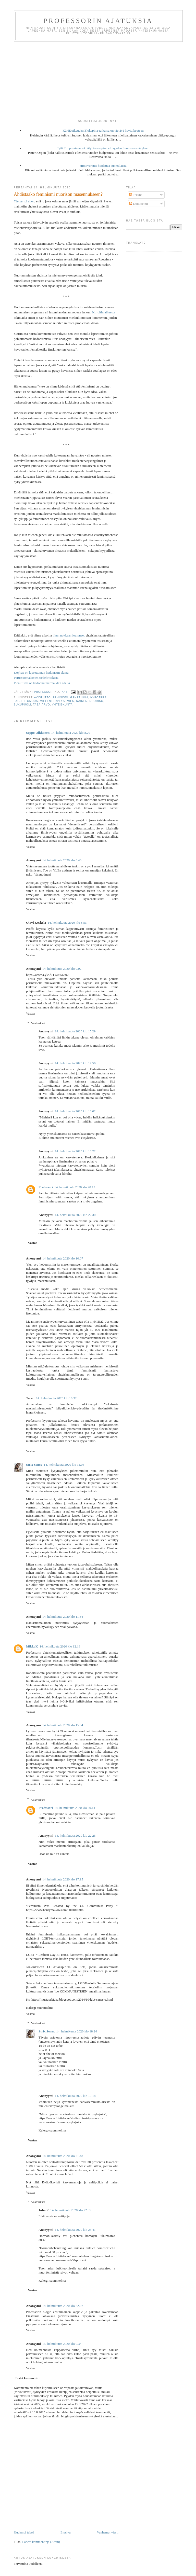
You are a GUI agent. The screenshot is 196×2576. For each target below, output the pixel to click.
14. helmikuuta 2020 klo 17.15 (62, 1879)
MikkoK (32, 1646)
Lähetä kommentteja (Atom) (41, 2542)
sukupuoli (22, 704)
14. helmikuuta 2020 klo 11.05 (64, 1464)
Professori (46, 1187)
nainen (81, 701)
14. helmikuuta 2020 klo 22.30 (75, 1215)
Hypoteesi (98, 697)
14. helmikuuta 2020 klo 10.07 (62, 1258)
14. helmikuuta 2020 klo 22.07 (62, 2306)
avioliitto (42, 697)
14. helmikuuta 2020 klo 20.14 (74, 1808)
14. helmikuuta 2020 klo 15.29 (75, 1031)
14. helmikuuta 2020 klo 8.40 (61, 860)
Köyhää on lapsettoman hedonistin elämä (41, 672)
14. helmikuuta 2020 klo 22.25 (75, 1835)
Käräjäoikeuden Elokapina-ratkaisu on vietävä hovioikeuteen (103, 130)
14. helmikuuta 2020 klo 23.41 (75, 2230)
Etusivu (65, 2532)
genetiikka (79, 697)
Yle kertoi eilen (24, 201)
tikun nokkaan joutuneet (69, 635)
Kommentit (138, 203)
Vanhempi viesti (107, 2532)
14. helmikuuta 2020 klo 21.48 (62, 2156)
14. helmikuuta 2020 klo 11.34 (62, 1616)
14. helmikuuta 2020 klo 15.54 (62, 1725)
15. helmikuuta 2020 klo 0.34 (61, 2344)
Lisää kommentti (28, 2378)
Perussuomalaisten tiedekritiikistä (36, 678)
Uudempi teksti (24, 2532)
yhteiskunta (62, 704)
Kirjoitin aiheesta (103, 312)
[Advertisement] (98, 80)
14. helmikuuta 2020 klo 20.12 (74, 1187)
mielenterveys (52, 701)
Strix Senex (34, 1464)
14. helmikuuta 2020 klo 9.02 (61, 969)
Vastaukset (38, 1023)
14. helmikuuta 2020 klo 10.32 (56, 1398)
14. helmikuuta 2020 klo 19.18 (75, 2096)
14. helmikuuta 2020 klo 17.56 (75, 1063)
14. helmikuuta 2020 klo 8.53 (67, 922)
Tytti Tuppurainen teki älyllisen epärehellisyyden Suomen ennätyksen (103, 148)
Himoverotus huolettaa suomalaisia (103, 166)
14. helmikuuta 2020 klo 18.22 (75, 1151)
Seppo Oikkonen (38, 733)
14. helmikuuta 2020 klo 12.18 (60, 1646)
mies (70, 701)
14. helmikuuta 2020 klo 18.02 (75, 1111)
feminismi (60, 697)
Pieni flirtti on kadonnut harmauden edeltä (42, 683)
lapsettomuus (26, 701)
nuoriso (96, 701)
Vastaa (30, 847)
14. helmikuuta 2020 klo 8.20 (70, 733)
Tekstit (135, 195)
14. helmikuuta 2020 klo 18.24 (76, 2031)
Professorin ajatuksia (98, 20)
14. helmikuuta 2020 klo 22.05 (70, 2210)
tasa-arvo (41, 704)
